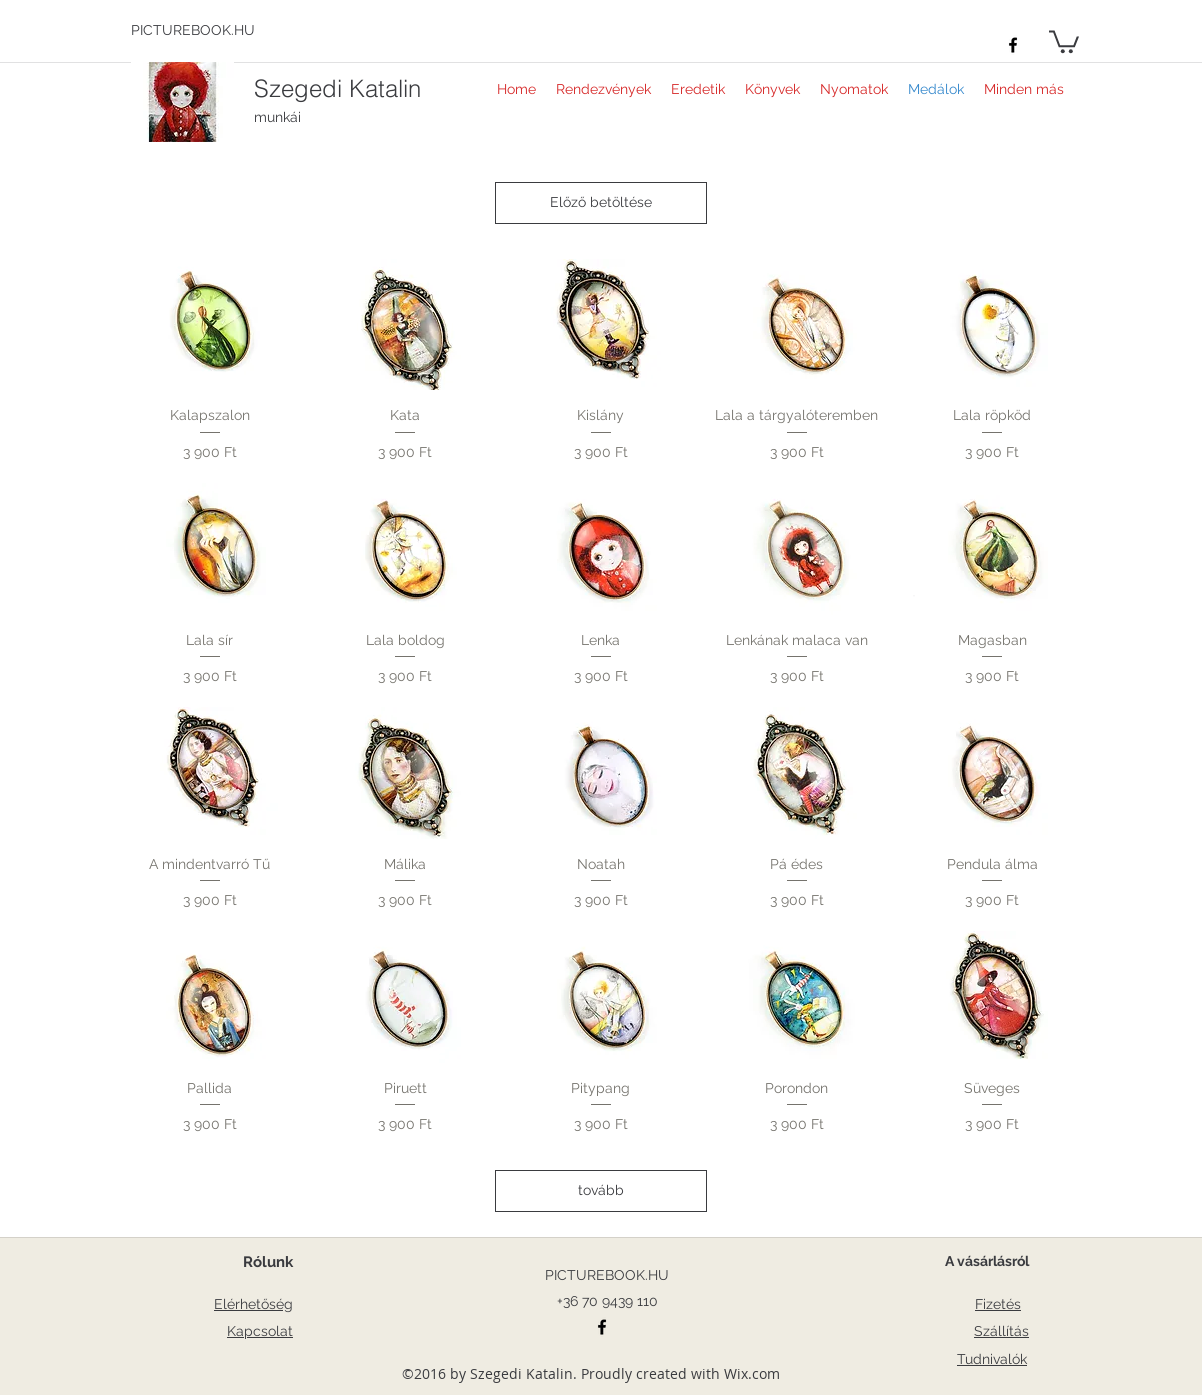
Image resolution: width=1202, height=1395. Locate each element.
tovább (601, 1190)
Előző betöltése (601, 202)
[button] (1064, 40)
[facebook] (1013, 45)
